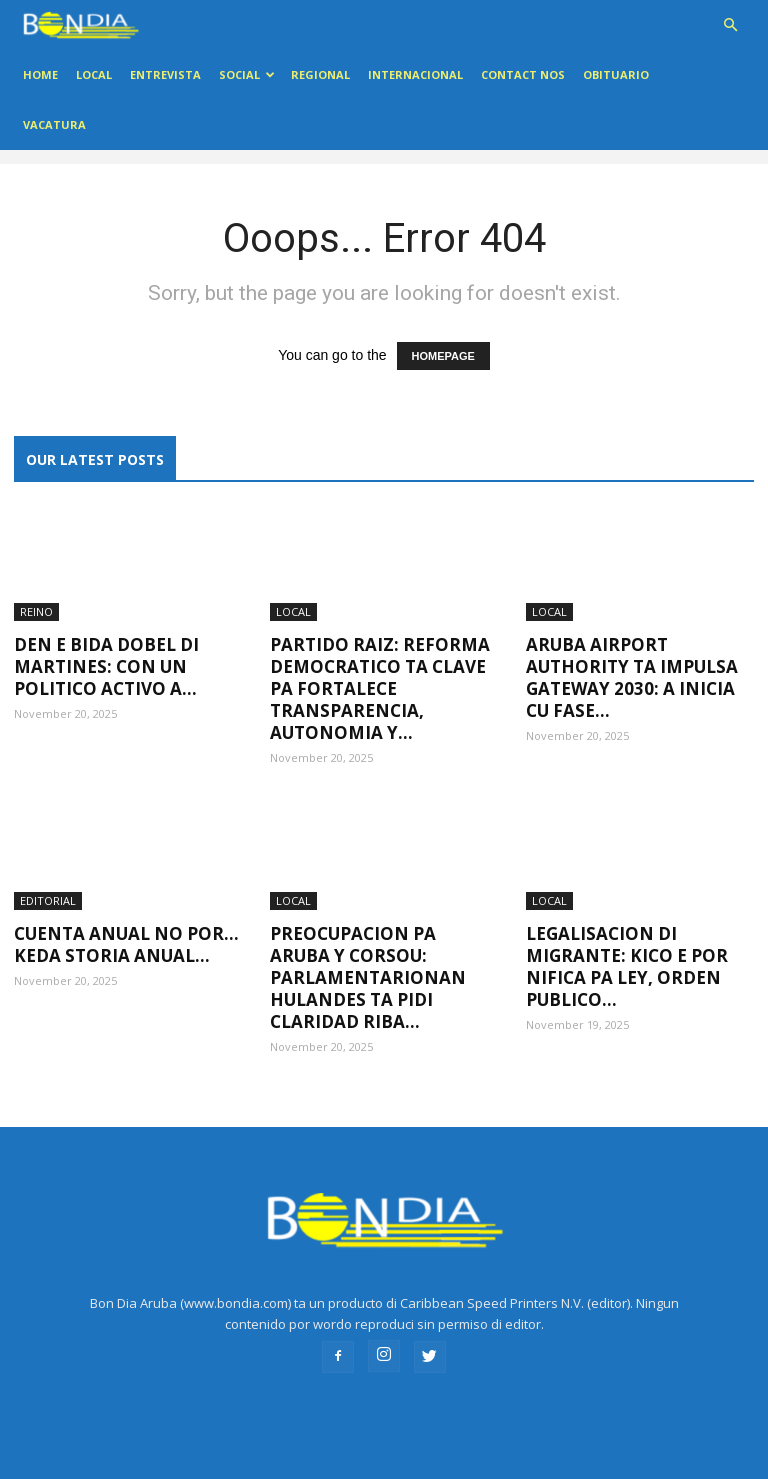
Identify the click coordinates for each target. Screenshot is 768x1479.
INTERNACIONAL (415, 74)
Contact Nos (523, 74)
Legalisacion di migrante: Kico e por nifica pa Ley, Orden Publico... (627, 966)
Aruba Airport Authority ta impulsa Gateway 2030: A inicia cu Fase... (632, 677)
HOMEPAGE (443, 356)
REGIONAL (320, 74)
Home (40, 74)
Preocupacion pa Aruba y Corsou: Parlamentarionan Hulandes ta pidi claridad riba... (368, 977)
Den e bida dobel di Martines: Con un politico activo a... (106, 666)
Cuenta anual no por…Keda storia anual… (126, 944)
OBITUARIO (616, 74)
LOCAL (94, 74)
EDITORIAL (48, 900)
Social (247, 74)
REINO (36, 611)
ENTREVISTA (165, 74)
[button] (730, 25)
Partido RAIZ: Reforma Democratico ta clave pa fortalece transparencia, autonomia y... (380, 688)
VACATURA (54, 124)
